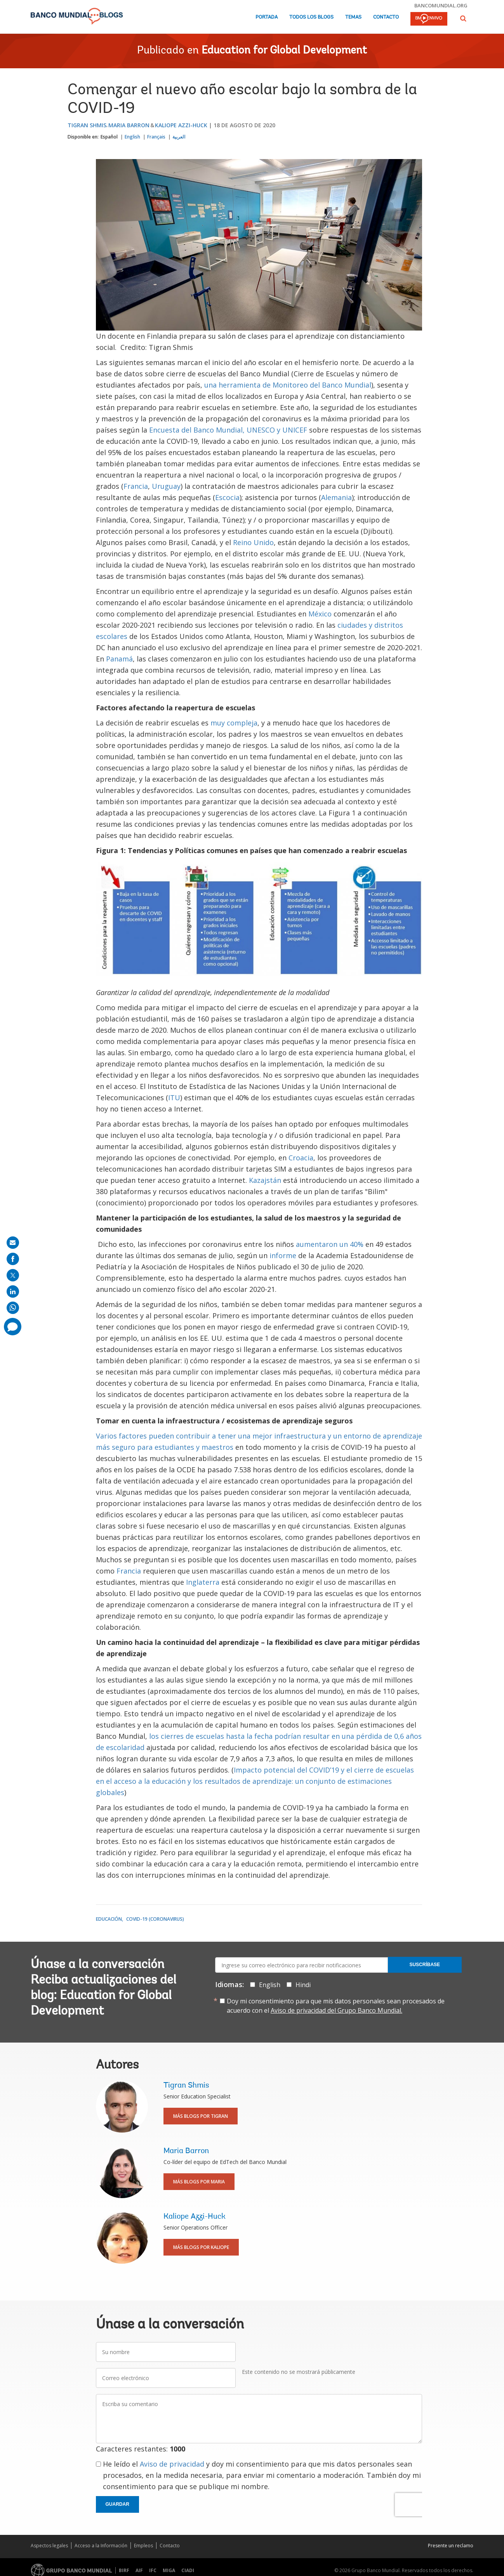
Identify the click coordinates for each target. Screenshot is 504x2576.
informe (283, 1255)
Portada (266, 17)
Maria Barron (128, 125)
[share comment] (12, 1326)
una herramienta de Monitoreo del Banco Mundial (287, 385)
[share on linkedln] (13, 1291)
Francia (135, 486)
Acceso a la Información (101, 2545)
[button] (463, 18)
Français (156, 136)
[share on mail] (13, 1242)
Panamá (119, 658)
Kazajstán (266, 1180)
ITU (174, 1097)
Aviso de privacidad (172, 2464)
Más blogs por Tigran (200, 2116)
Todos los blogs (311, 17)
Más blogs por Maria (199, 2181)
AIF (139, 2570)
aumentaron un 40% (329, 1244)
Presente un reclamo (450, 2545)
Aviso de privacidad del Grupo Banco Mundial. (336, 2010)
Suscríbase (424, 1964)
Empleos (143, 2545)
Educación (109, 1919)
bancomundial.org (441, 5)
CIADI (187, 2570)
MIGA (169, 2570)
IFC (152, 2570)
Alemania (336, 497)
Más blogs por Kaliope (201, 2247)
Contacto (386, 17)
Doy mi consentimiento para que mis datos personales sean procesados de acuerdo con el (336, 2006)
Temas (353, 17)
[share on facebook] (13, 1259)
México (321, 613)
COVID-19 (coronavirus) (155, 1919)
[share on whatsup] (13, 1308)
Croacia (300, 1157)
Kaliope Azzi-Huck (181, 125)
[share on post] (13, 1275)
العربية (178, 136)
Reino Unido (253, 542)
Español (109, 136)
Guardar (117, 2504)
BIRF (124, 2570)
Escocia (227, 497)
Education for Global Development (284, 50)
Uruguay (166, 486)
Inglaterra (203, 1582)
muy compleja (233, 722)
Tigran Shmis (87, 125)
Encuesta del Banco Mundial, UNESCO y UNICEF (228, 430)
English (132, 136)
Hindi (303, 1984)
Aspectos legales (49, 2545)
